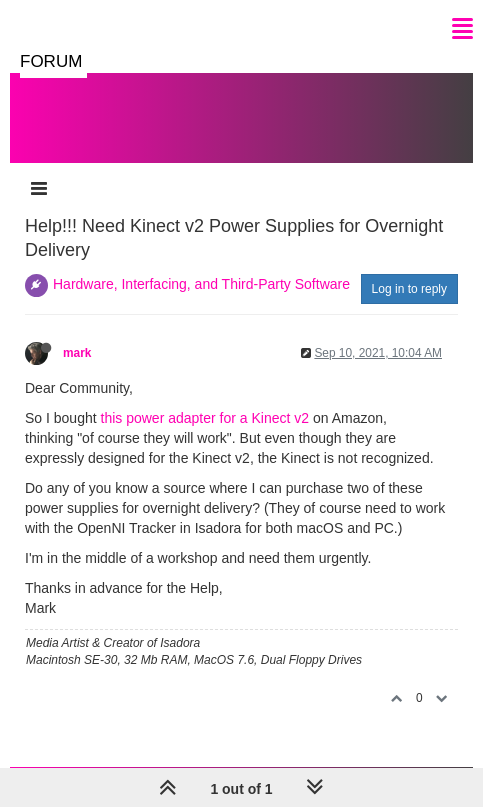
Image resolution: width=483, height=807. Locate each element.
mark (77, 353)
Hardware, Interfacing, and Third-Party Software (201, 284)
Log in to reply (409, 289)
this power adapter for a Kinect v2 (205, 418)
